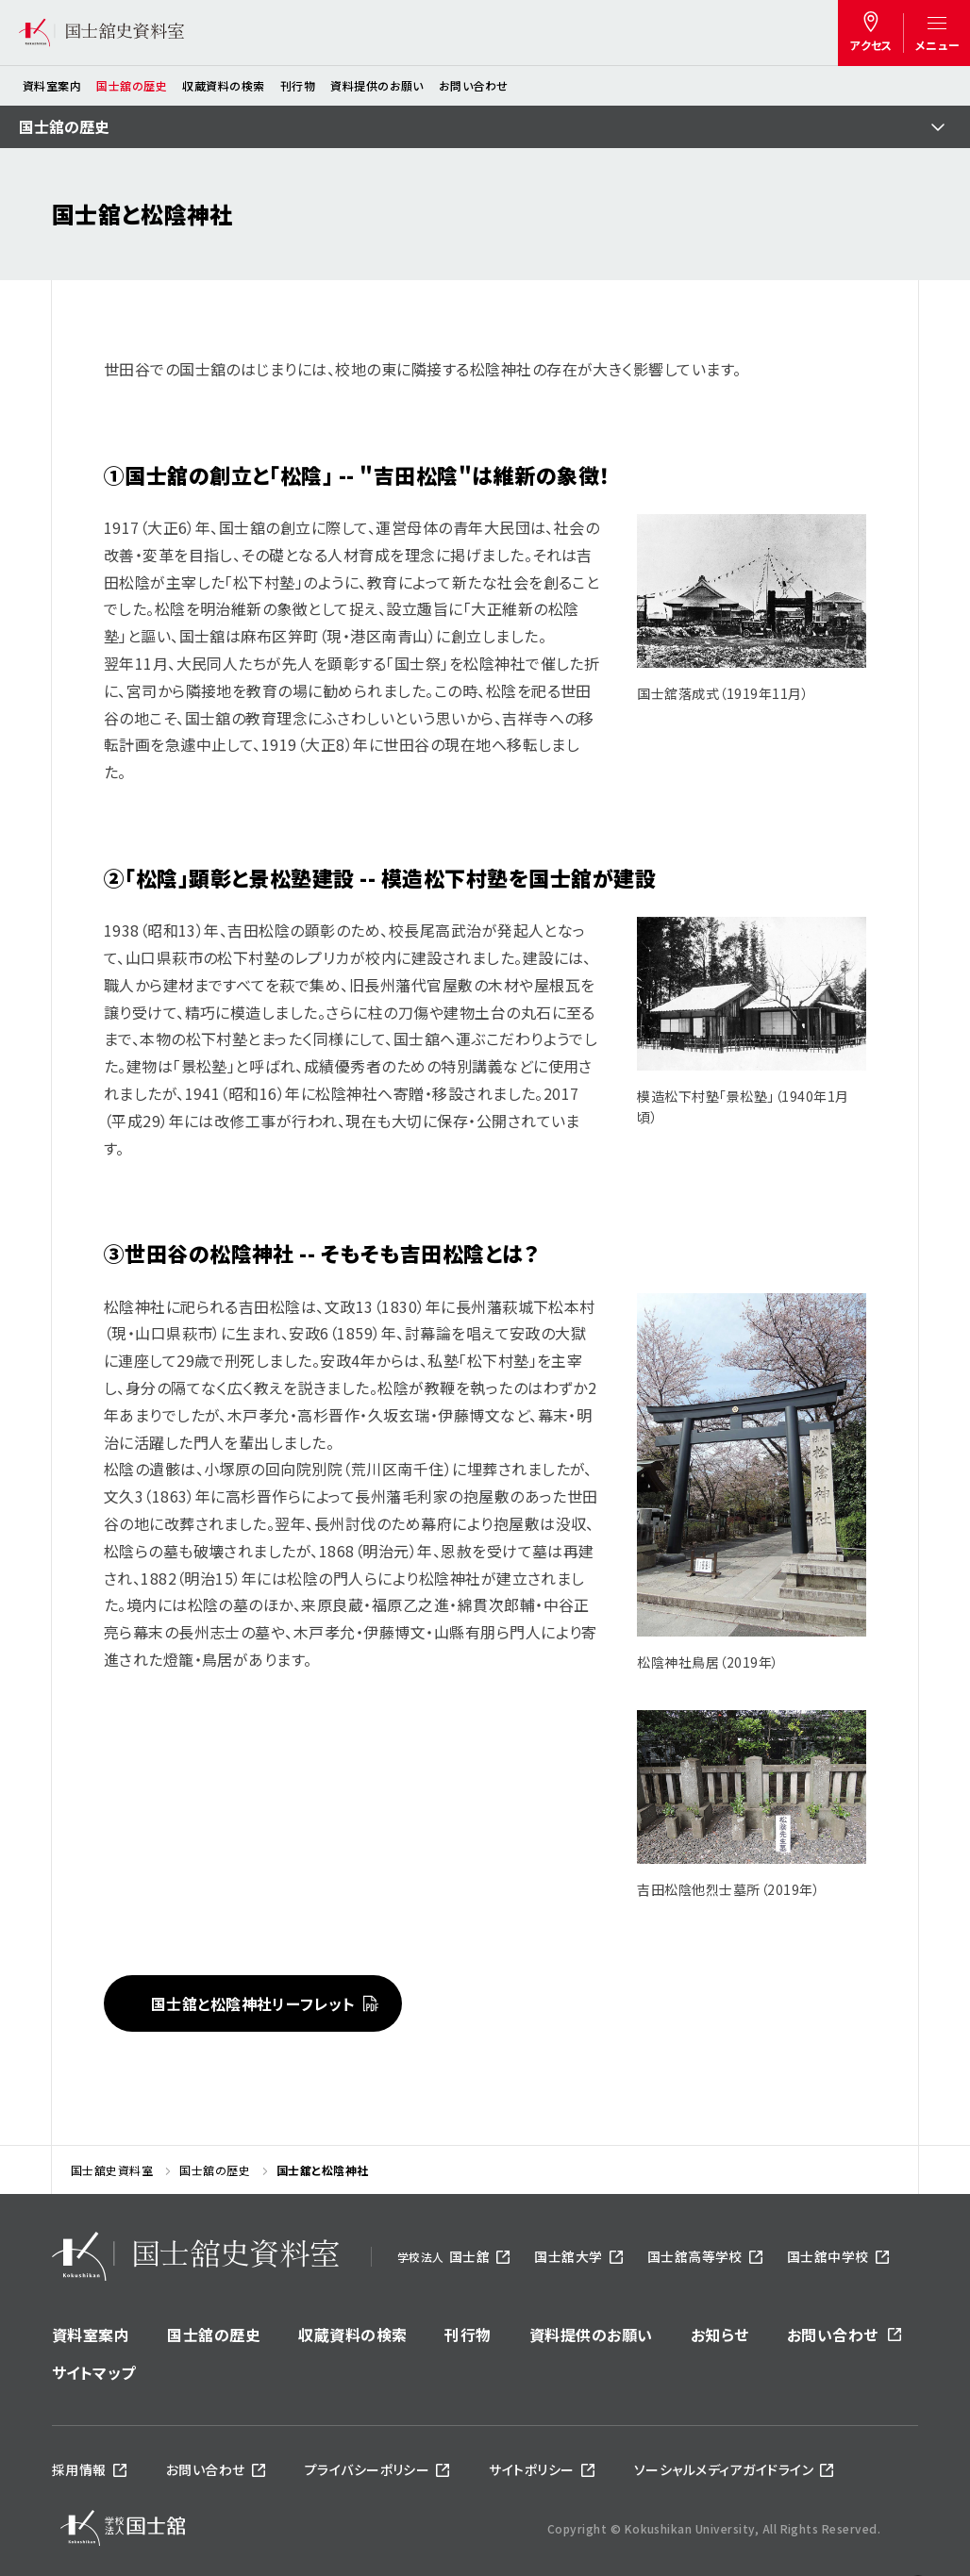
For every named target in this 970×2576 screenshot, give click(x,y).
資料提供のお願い (377, 85)
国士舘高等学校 (695, 2256)
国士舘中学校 (828, 2256)
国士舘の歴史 (131, 85)
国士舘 (443, 2256)
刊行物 (297, 85)
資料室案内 (52, 85)
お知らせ (720, 2334)
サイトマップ (94, 2372)
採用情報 (79, 2469)
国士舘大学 (568, 2256)
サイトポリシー (531, 2469)
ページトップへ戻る (918, 2508)
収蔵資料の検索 (223, 85)
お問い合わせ (474, 85)
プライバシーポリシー (367, 2469)
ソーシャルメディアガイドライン (723, 2469)
